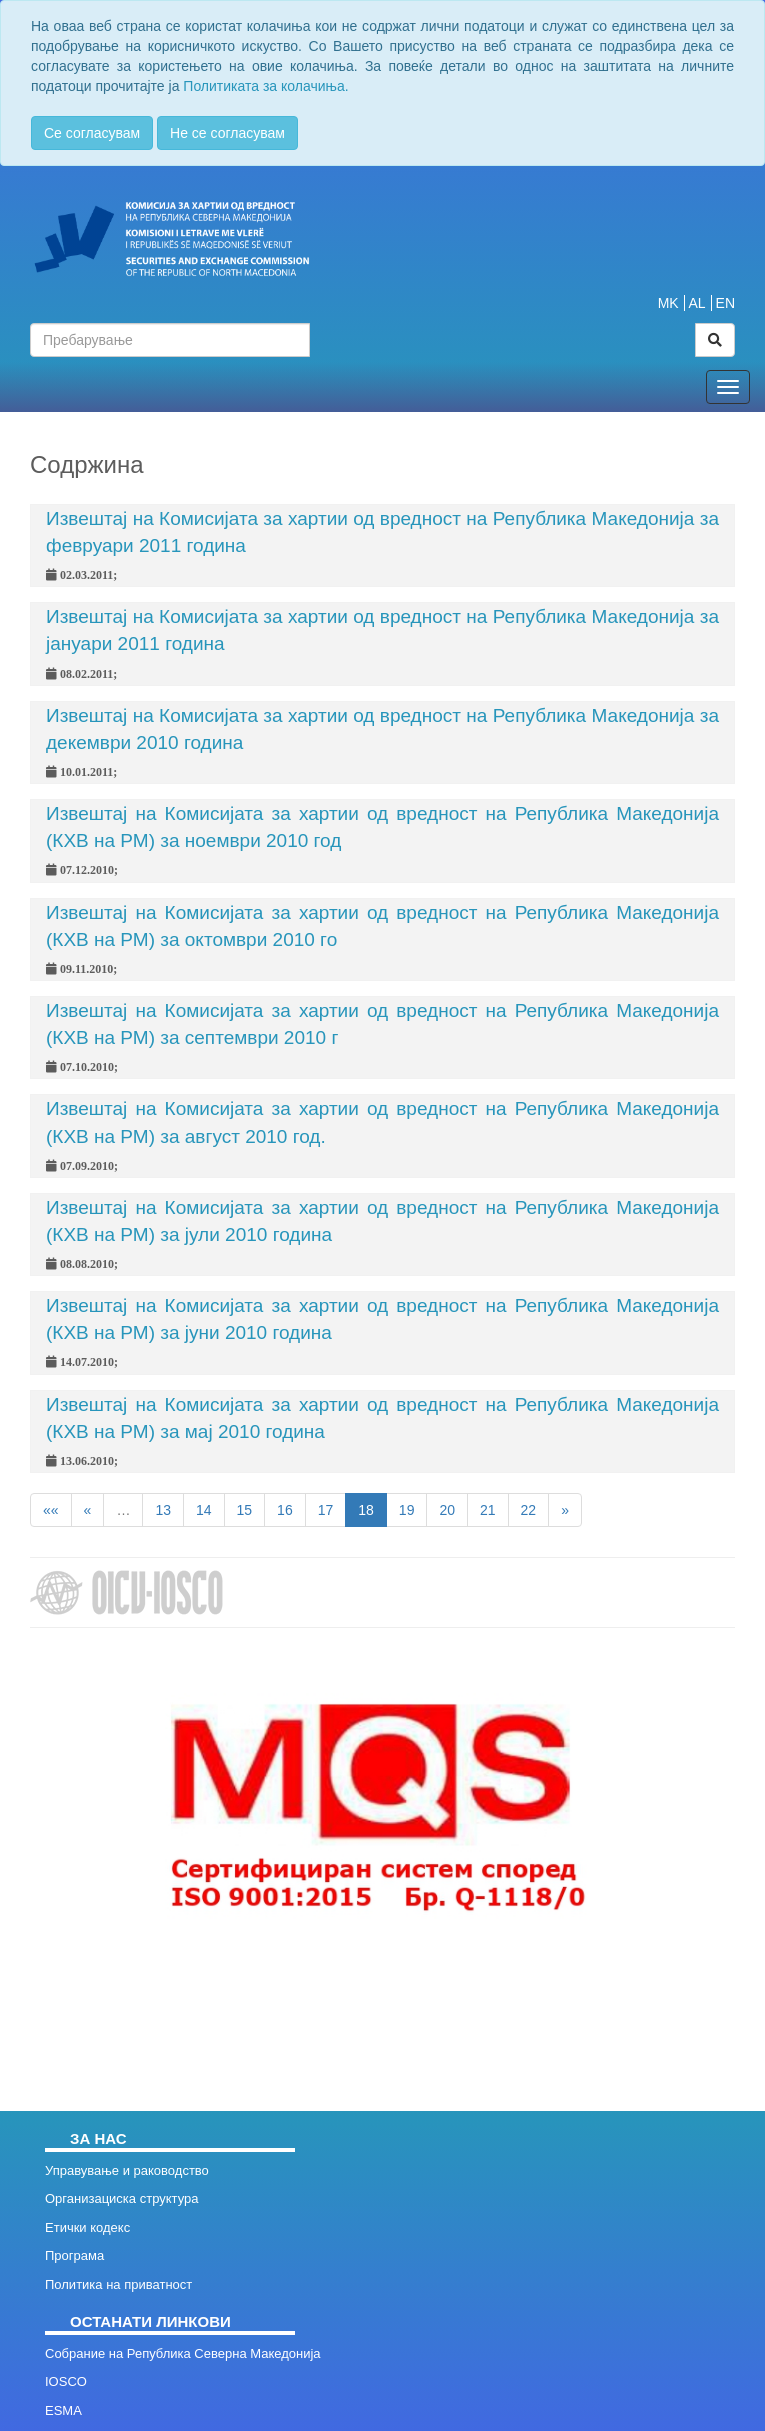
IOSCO (66, 2381)
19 (407, 1510)
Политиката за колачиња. (265, 86)
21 (488, 1510)
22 (529, 1510)
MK (668, 303)
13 (163, 1510)
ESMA (63, 2410)
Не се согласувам (227, 133)
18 (366, 1510)
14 (204, 1510)
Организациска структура (121, 2198)
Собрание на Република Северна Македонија (183, 2353)
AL (697, 303)
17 (326, 1510)
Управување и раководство (127, 2170)
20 (447, 1510)
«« (51, 1510)
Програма (74, 2255)
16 (285, 1510)
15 (245, 1510)
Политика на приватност (118, 2284)
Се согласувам (92, 133)
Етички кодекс (87, 2227)
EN (725, 303)
